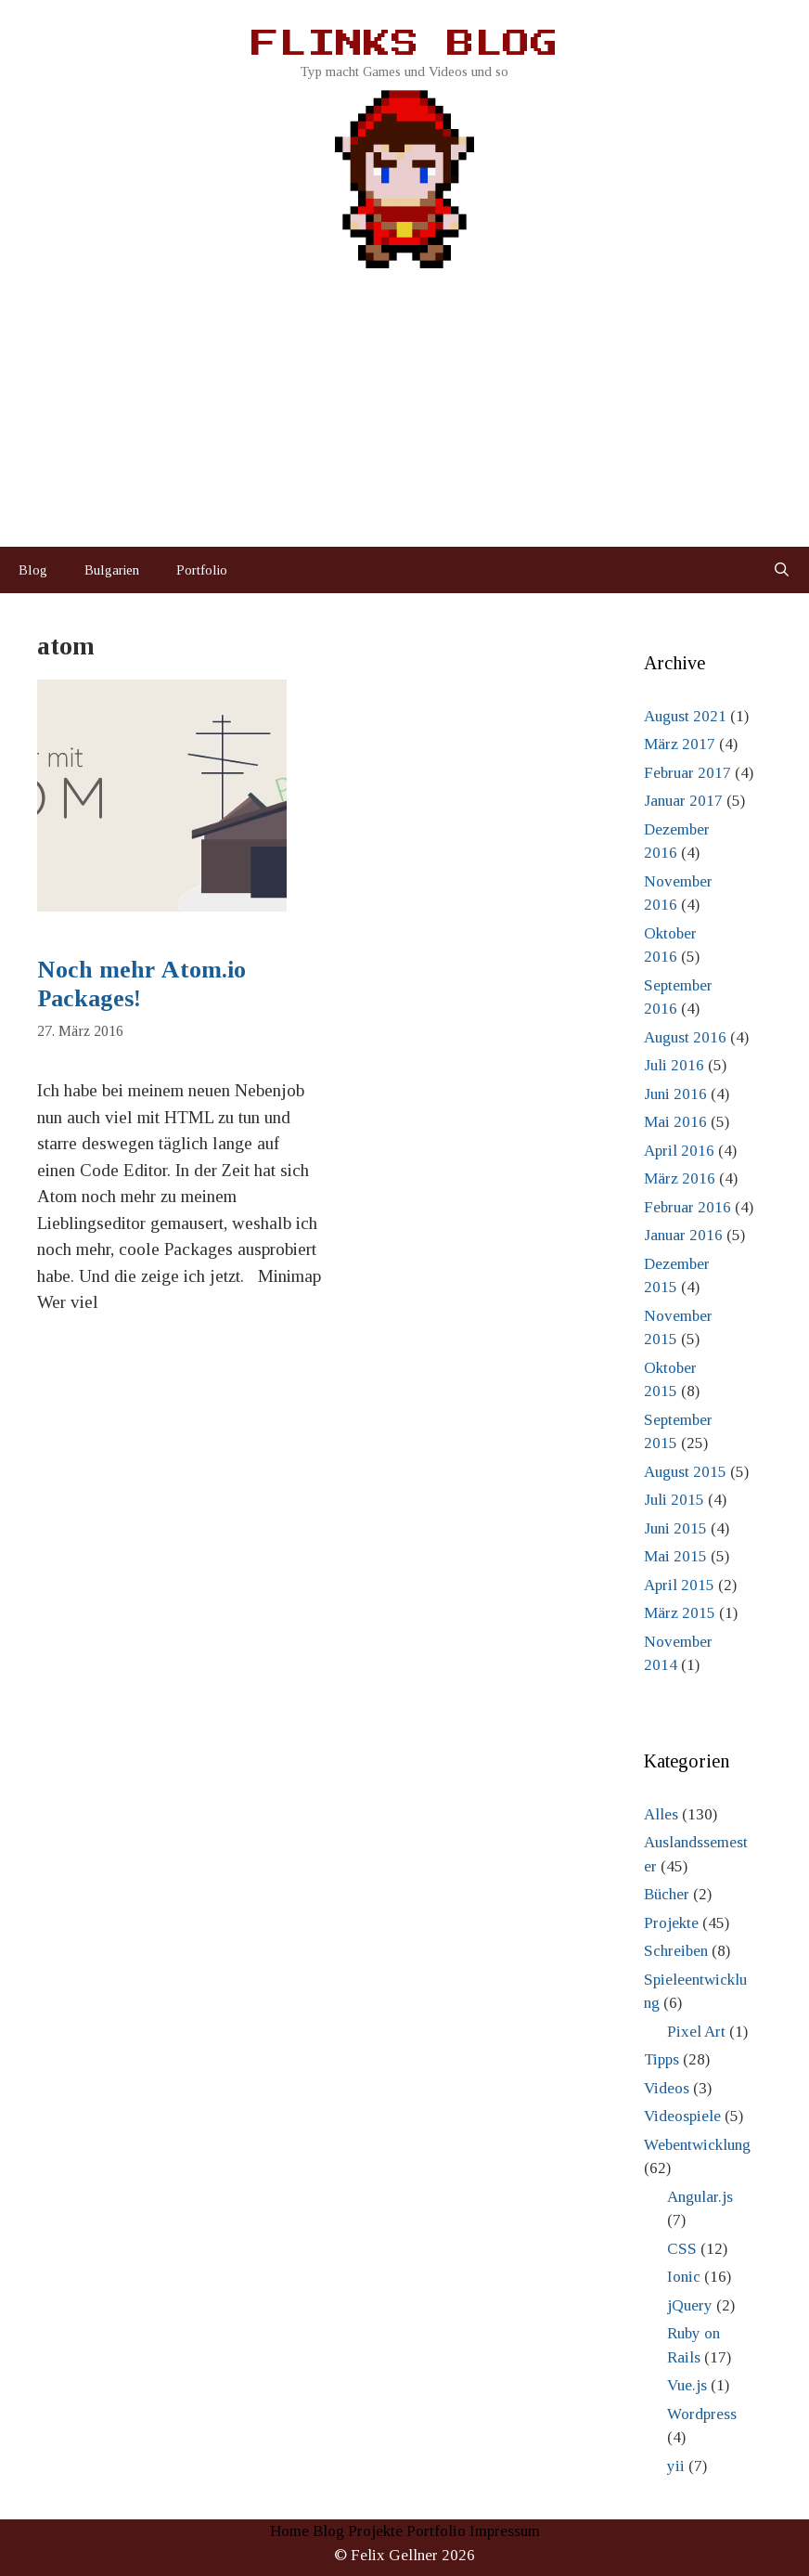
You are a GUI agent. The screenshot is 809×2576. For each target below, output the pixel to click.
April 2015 (679, 1585)
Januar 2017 (683, 800)
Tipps (661, 2059)
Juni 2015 (675, 1528)
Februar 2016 (687, 1207)
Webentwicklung (697, 2145)
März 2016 (679, 1178)
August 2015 (685, 1472)
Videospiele (682, 2116)
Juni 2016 (675, 1094)
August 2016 (685, 1037)
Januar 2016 (683, 1235)
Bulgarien (111, 570)
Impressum (504, 2531)
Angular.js (700, 2197)
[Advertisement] (404, 407)
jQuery (690, 2305)
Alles (661, 1814)
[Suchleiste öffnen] (781, 570)
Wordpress (702, 2414)
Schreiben (676, 1951)
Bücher (666, 1894)
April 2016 (679, 1150)
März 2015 (679, 1613)
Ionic (683, 2276)
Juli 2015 (674, 1499)
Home (289, 2531)
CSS (682, 2249)
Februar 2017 (687, 773)
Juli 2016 (674, 1065)
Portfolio (201, 570)
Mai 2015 (675, 1556)
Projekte (671, 1923)
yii (676, 2466)
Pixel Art (696, 2031)
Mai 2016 (675, 1122)
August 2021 (685, 716)
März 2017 (679, 744)
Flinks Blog (405, 44)
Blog (33, 570)
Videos (666, 2088)
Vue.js (687, 2385)
